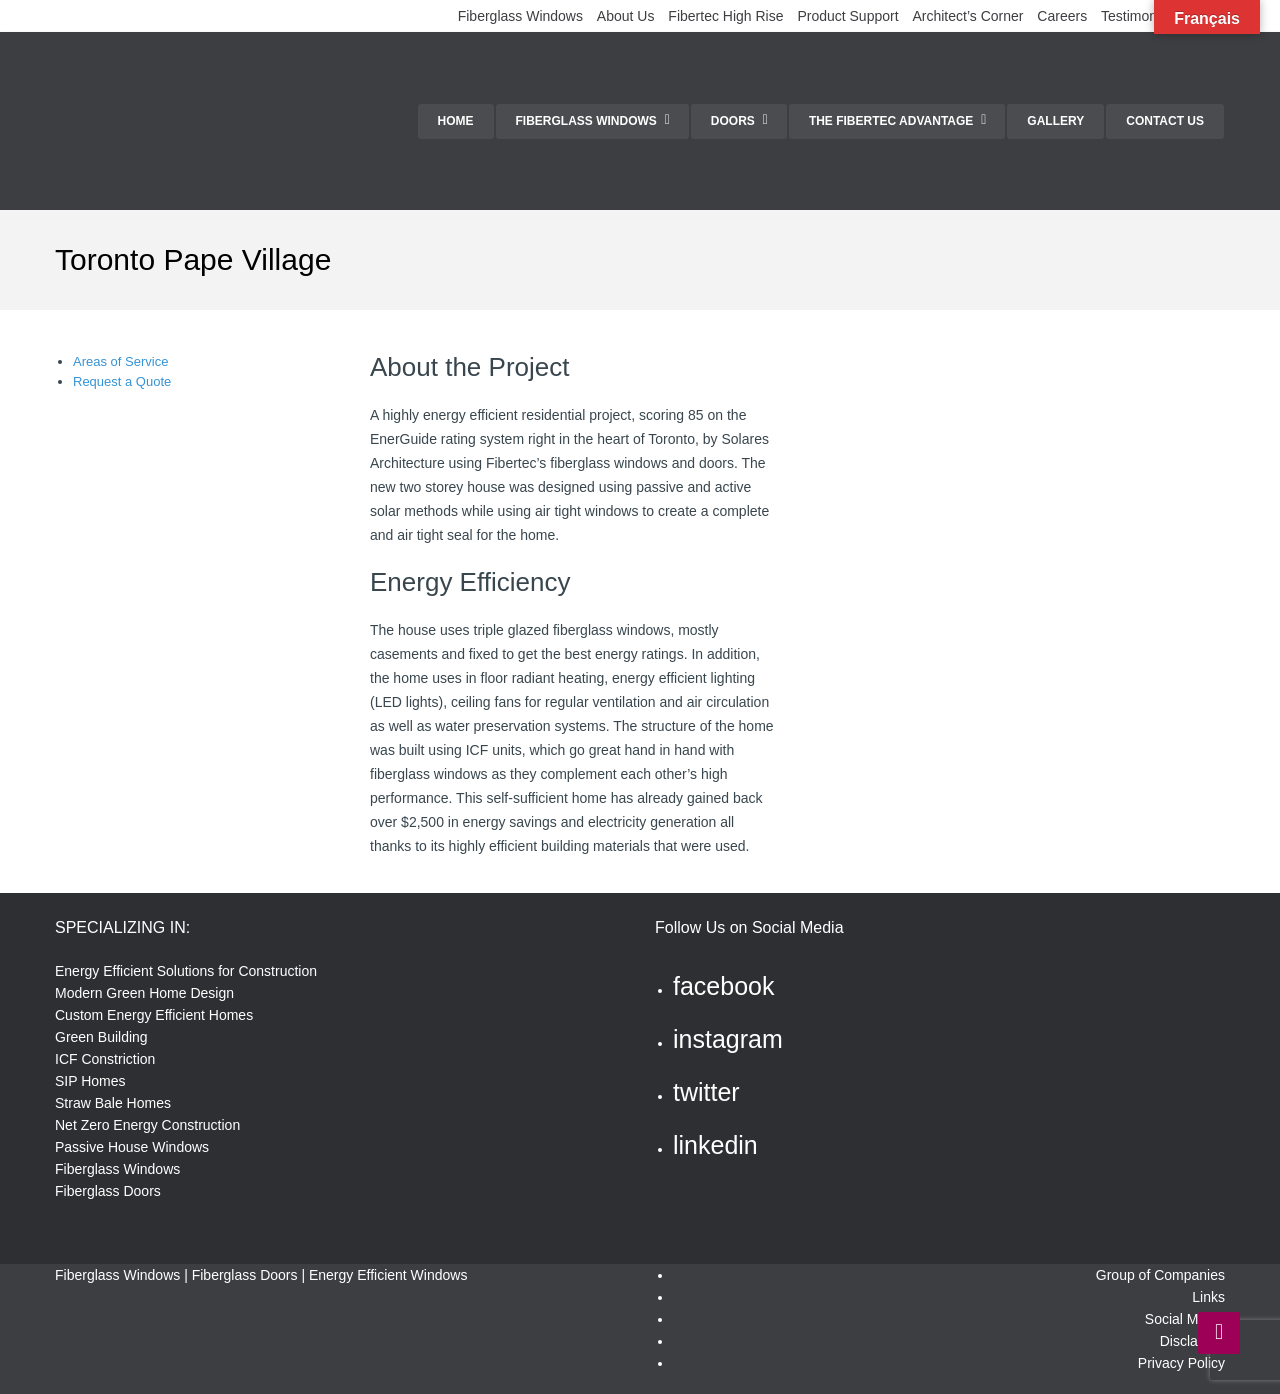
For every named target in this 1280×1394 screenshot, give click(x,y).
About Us (626, 16)
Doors (733, 121)
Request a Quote (122, 381)
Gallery (1055, 121)
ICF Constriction (105, 1059)
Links (1208, 1297)
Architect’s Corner (967, 16)
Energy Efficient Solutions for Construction (186, 971)
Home (456, 121)
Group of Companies (1160, 1275)
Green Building (101, 1037)
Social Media (1185, 1319)
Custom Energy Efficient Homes (154, 1015)
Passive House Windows (132, 1147)
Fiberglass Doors (108, 1191)
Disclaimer (1192, 1341)
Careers (1062, 16)
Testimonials (1139, 16)
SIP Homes (90, 1081)
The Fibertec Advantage (891, 121)
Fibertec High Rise (725, 16)
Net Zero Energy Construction (147, 1125)
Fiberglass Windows (520, 16)
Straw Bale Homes (113, 1103)
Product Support (847, 16)
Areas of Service (120, 361)
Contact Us (1165, 121)
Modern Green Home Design (144, 993)
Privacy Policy (1181, 1363)
